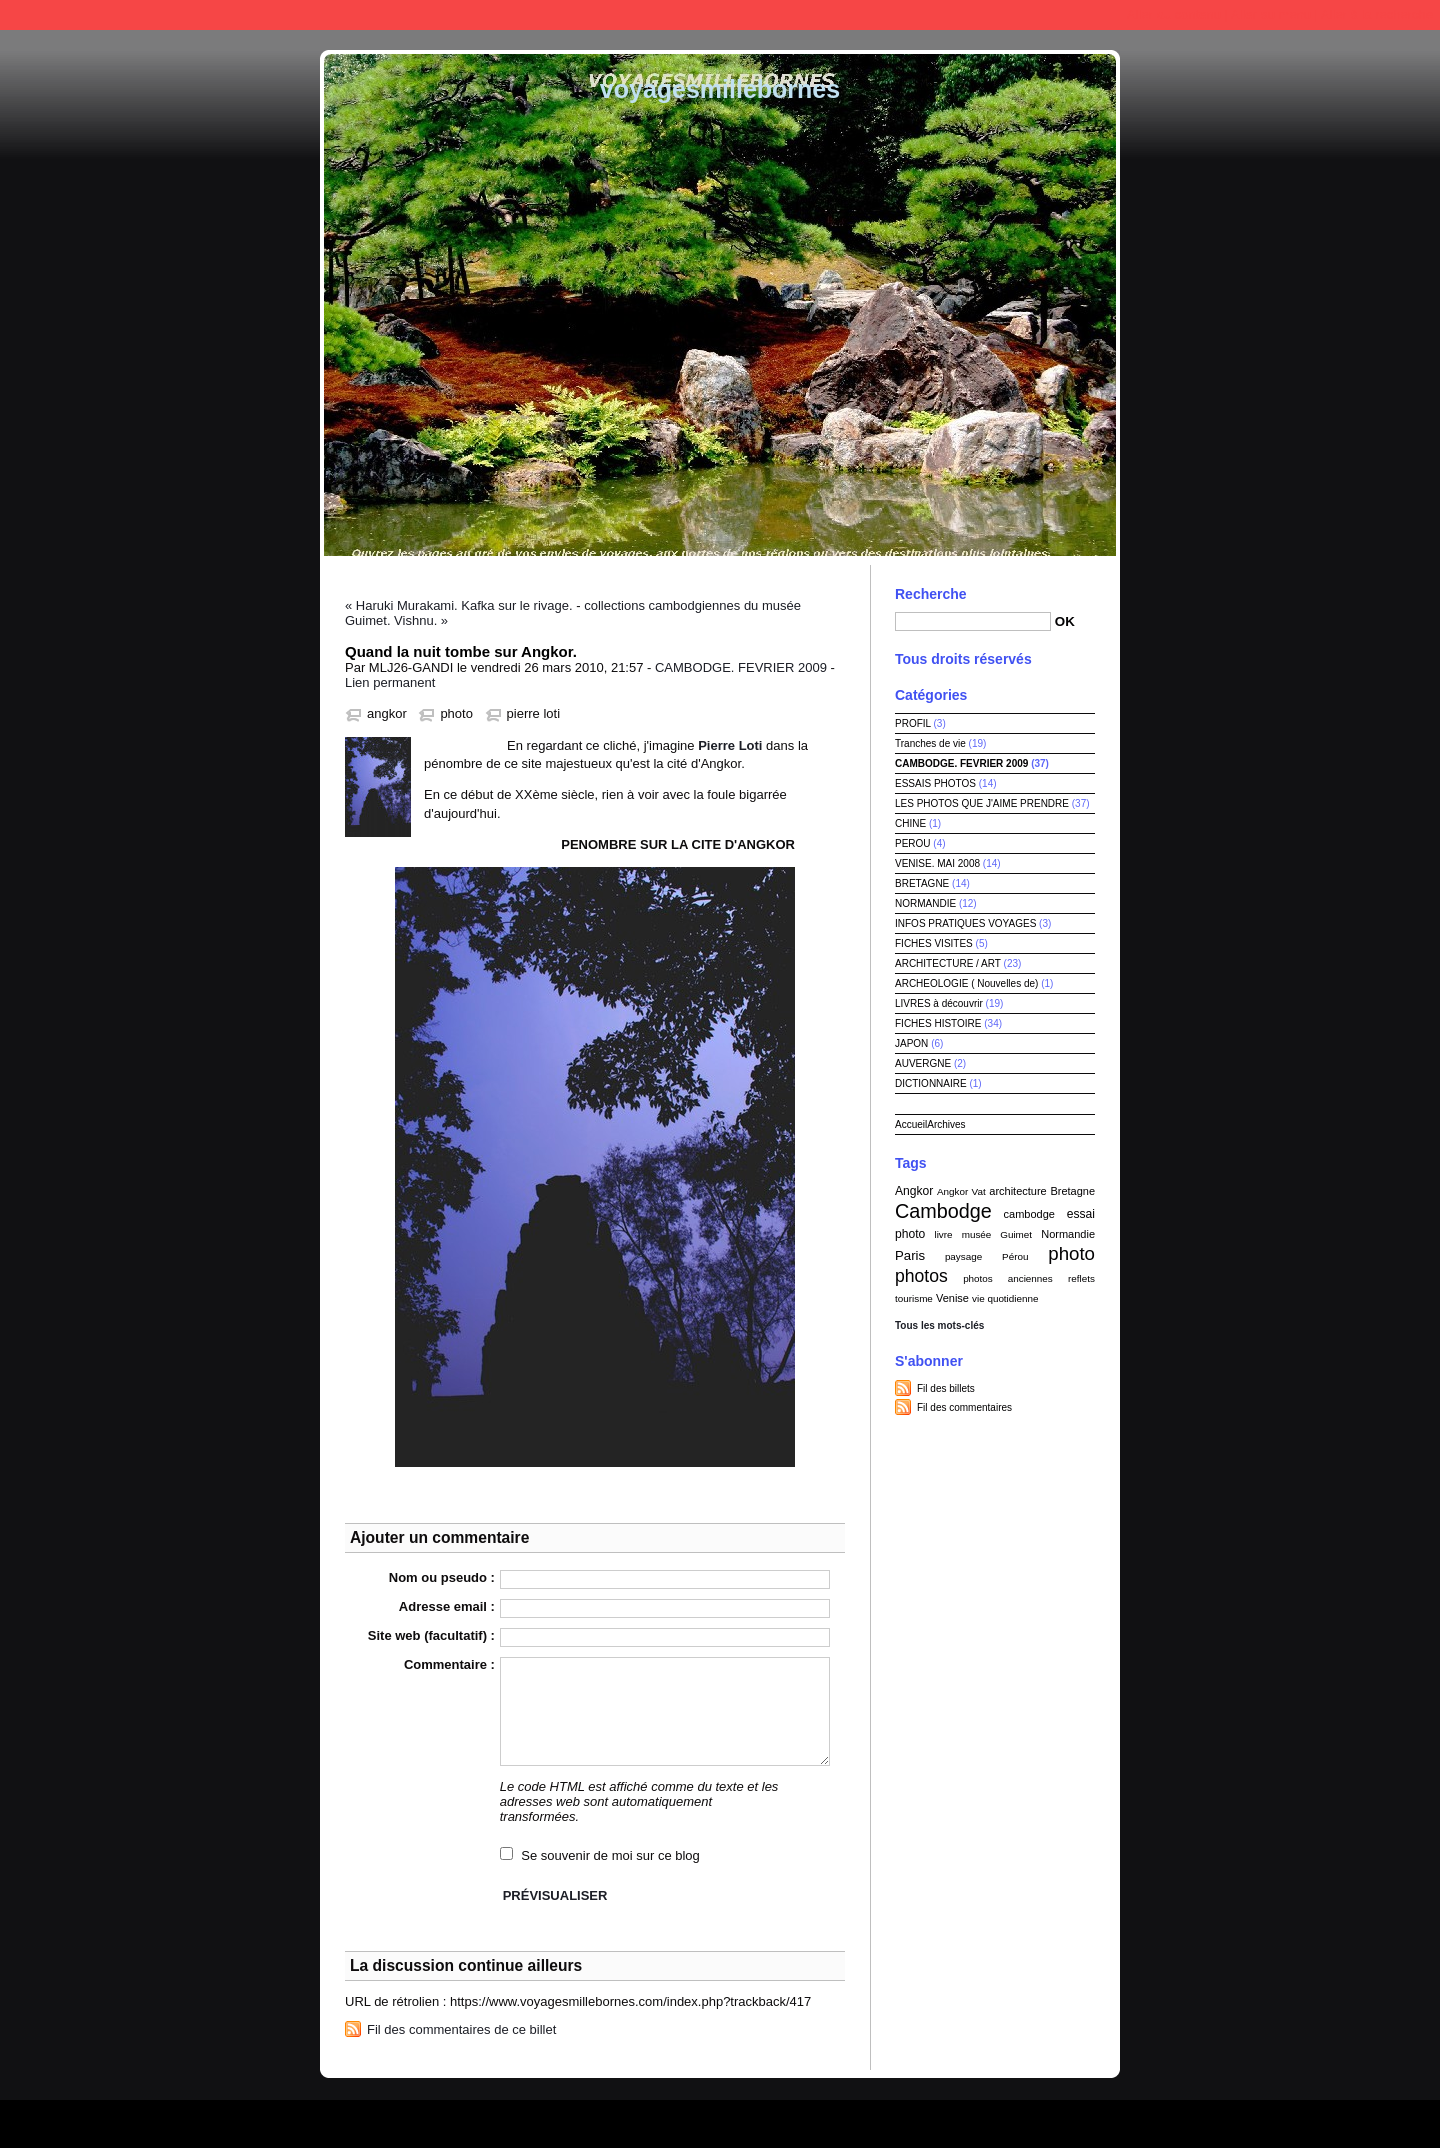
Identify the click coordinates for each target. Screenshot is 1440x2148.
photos (921, 1276)
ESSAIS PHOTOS (935, 783)
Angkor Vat (961, 1191)
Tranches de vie (930, 743)
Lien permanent (390, 682)
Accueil (911, 1124)
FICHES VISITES (934, 943)
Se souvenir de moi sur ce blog (610, 1855)
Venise (952, 1298)
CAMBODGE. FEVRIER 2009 (741, 667)
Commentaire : (449, 1664)
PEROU (913, 843)
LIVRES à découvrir (939, 1003)
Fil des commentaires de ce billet (461, 2029)
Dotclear (766, 2118)
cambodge (1029, 1214)
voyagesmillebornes (720, 89)
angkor (387, 713)
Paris (910, 1255)
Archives (946, 1124)
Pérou (1015, 1256)
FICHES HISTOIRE (938, 1023)
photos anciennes (1008, 1278)
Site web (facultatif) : (431, 1635)
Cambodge (943, 1211)
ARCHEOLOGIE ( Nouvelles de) (966, 983)
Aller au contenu (1174, 14)
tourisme (914, 1298)
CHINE (910, 823)
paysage (963, 1256)
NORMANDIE (925, 903)
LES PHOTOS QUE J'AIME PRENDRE (982, 803)
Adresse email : (447, 1606)
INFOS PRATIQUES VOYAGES (965, 923)
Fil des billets (946, 1388)
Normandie (1068, 1234)
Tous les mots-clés (939, 1325)
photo (456, 713)
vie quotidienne (1005, 1298)
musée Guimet (997, 1234)
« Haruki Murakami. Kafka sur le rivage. (459, 605)
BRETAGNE (922, 883)
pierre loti (533, 713)
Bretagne (1072, 1191)
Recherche (931, 594)
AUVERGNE (923, 1063)
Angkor (914, 1191)
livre (943, 1234)
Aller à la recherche (1377, 14)
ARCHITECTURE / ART (948, 963)
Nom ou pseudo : (442, 1577)
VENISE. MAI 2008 (937, 863)
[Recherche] (973, 621)
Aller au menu (1271, 14)
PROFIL (913, 723)
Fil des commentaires (964, 1407)
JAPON (911, 1043)
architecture (1017, 1191)
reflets (1081, 1278)
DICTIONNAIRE (931, 1083)
